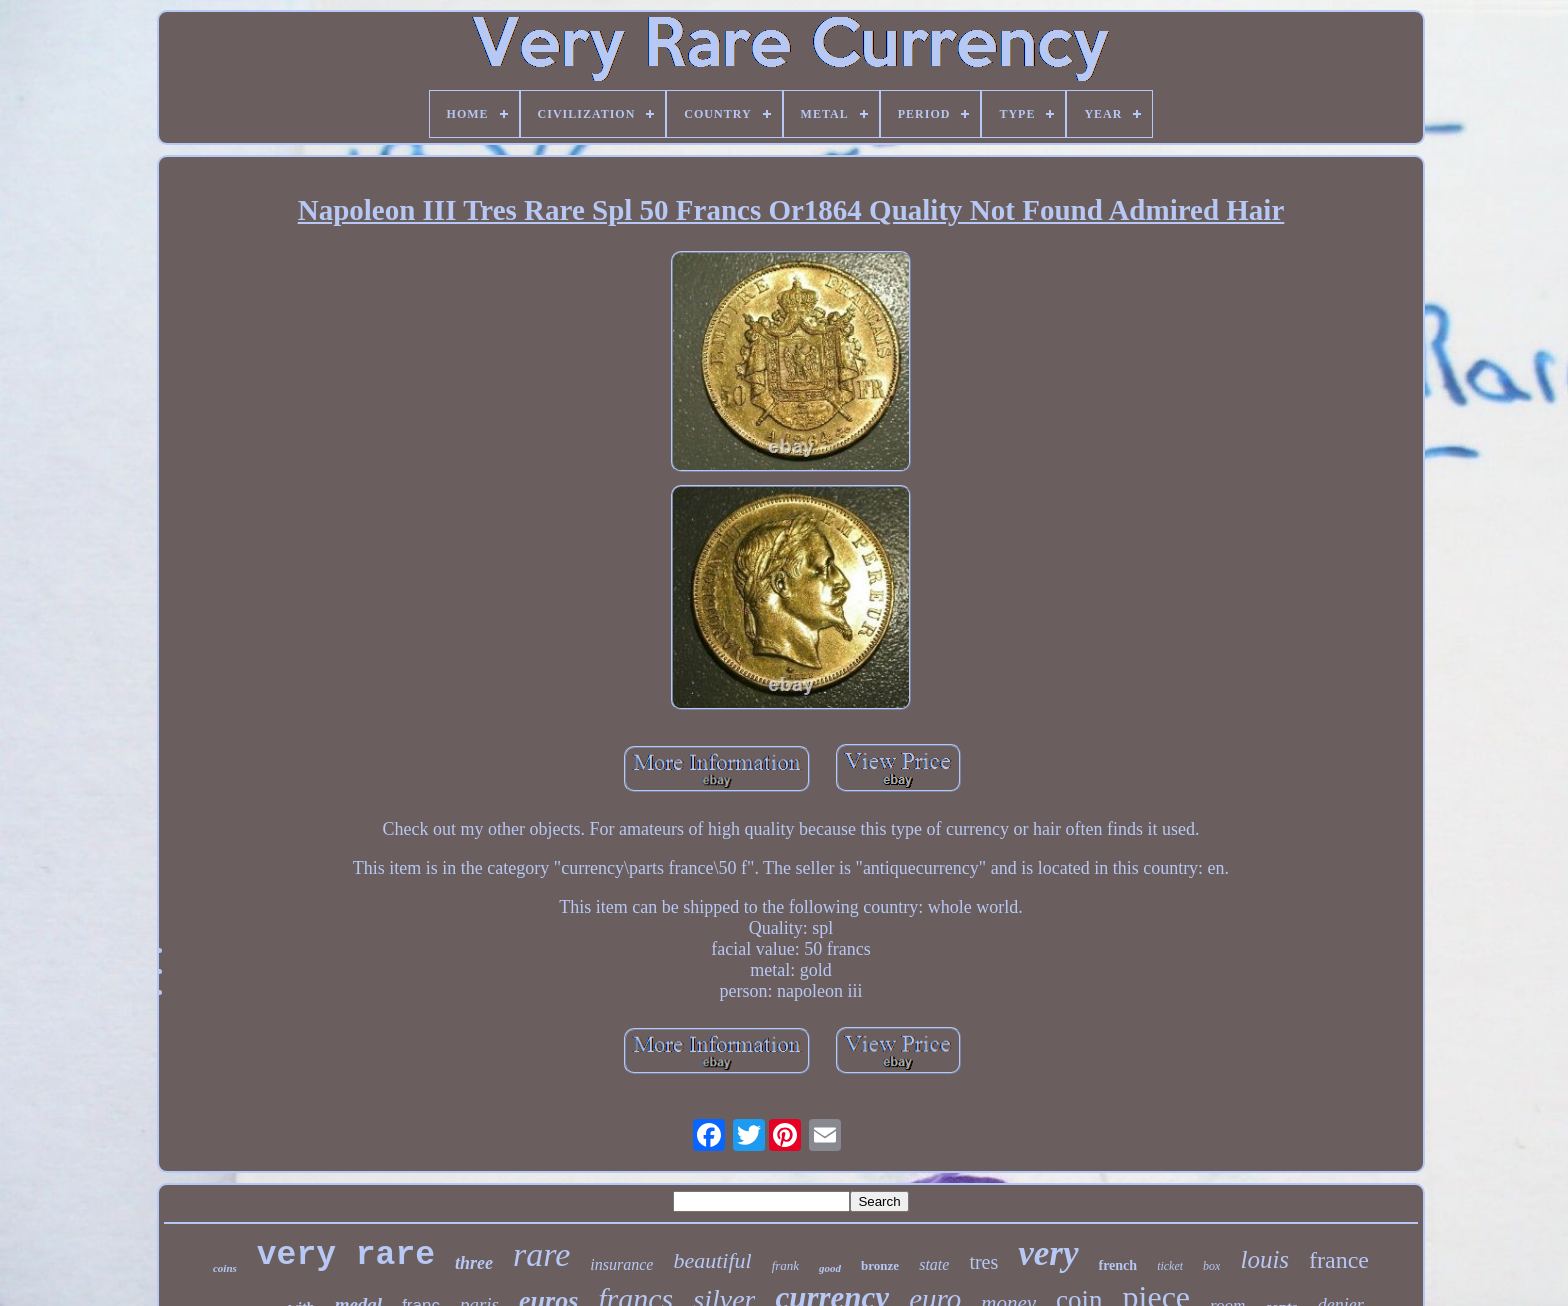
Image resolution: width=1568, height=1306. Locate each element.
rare (541, 1254)
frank (785, 1265)
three (474, 1263)
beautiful (712, 1260)
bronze (880, 1265)
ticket (1170, 1266)
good (830, 1268)
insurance (621, 1264)
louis (1264, 1259)
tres (983, 1262)
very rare (346, 1255)
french (1118, 1265)
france (1339, 1260)
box (1211, 1266)
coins (225, 1268)
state (934, 1264)
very (1048, 1253)
